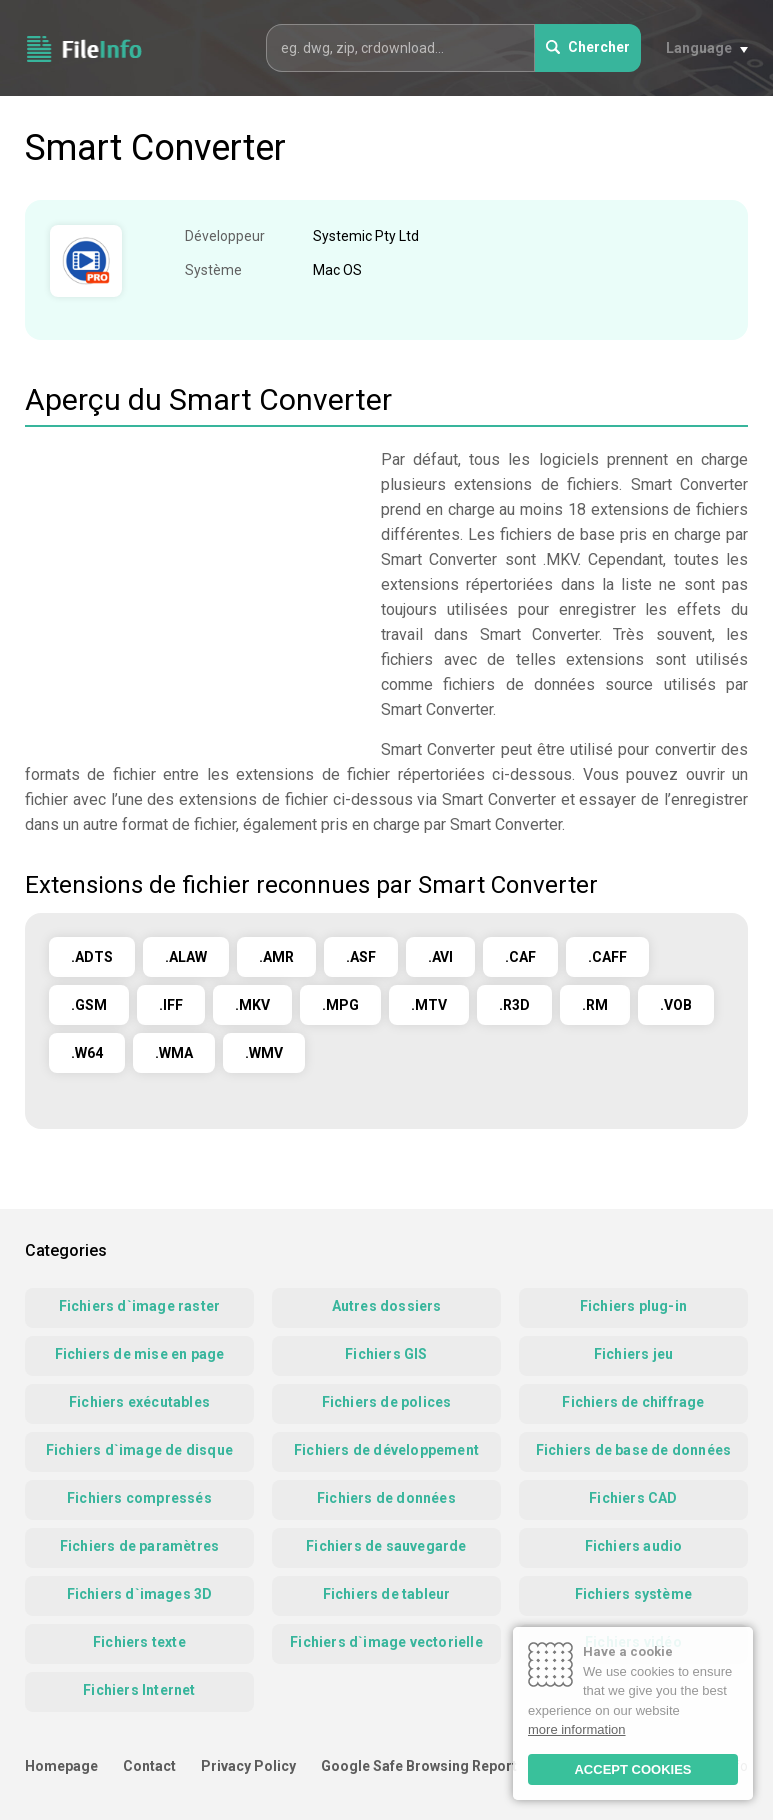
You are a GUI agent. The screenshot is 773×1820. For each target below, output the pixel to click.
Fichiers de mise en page (140, 1354)
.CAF (520, 957)
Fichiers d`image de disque (139, 1450)
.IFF (171, 1005)
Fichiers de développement (386, 1450)
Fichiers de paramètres (139, 1546)
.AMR (276, 957)
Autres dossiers (387, 1306)
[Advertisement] (193, 587)
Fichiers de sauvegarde (386, 1546)
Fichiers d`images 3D (140, 1594)
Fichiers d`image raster (140, 1306)
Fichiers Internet (139, 1690)
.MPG (340, 1005)
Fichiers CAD (633, 1498)
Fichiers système (633, 1594)
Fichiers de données (386, 1498)
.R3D (514, 1005)
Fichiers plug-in (633, 1306)
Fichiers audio (634, 1546)
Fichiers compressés (139, 1498)
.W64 (87, 1053)
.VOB (676, 1005)
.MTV (429, 1005)
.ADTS (92, 957)
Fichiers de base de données (633, 1450)
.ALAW (186, 957)
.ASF (361, 957)
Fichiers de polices (387, 1402)
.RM (595, 1005)
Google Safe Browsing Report (419, 1766)
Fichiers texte (139, 1642)
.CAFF (607, 957)
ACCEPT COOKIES (632, 1769)
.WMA (174, 1053)
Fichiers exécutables (139, 1402)
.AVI (440, 957)
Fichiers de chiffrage (633, 1402)
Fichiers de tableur (387, 1594)
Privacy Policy (248, 1766)
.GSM (89, 1005)
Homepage (61, 1766)
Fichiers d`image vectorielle (386, 1642)
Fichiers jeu (633, 1354)
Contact (149, 1766)
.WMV (264, 1053)
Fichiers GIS (386, 1354)
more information (577, 1729)
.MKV (252, 1005)
